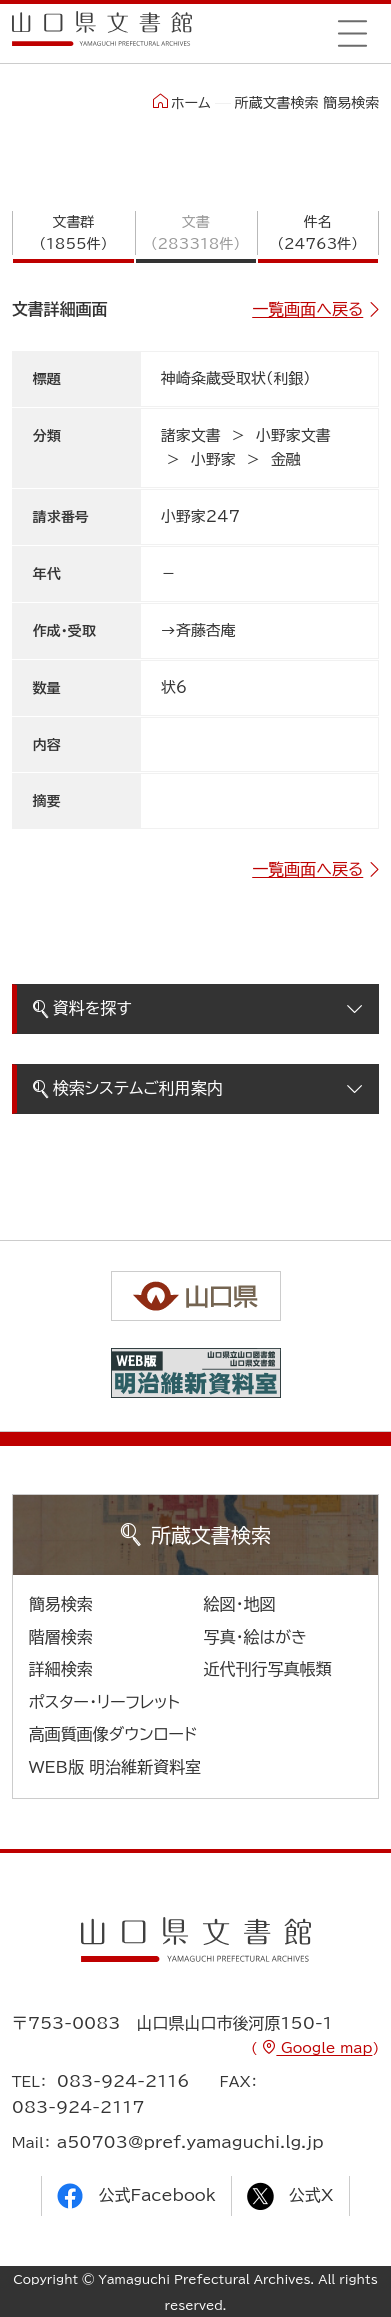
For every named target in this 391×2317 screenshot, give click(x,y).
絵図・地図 (240, 1604)
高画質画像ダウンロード (113, 1734)
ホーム (181, 102)
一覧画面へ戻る (307, 309)
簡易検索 (61, 1604)
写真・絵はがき (256, 1637)
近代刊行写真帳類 (268, 1669)
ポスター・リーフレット (104, 1702)
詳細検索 (61, 1669)
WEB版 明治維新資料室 (115, 1767)
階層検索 (61, 1637)
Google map (324, 2048)
